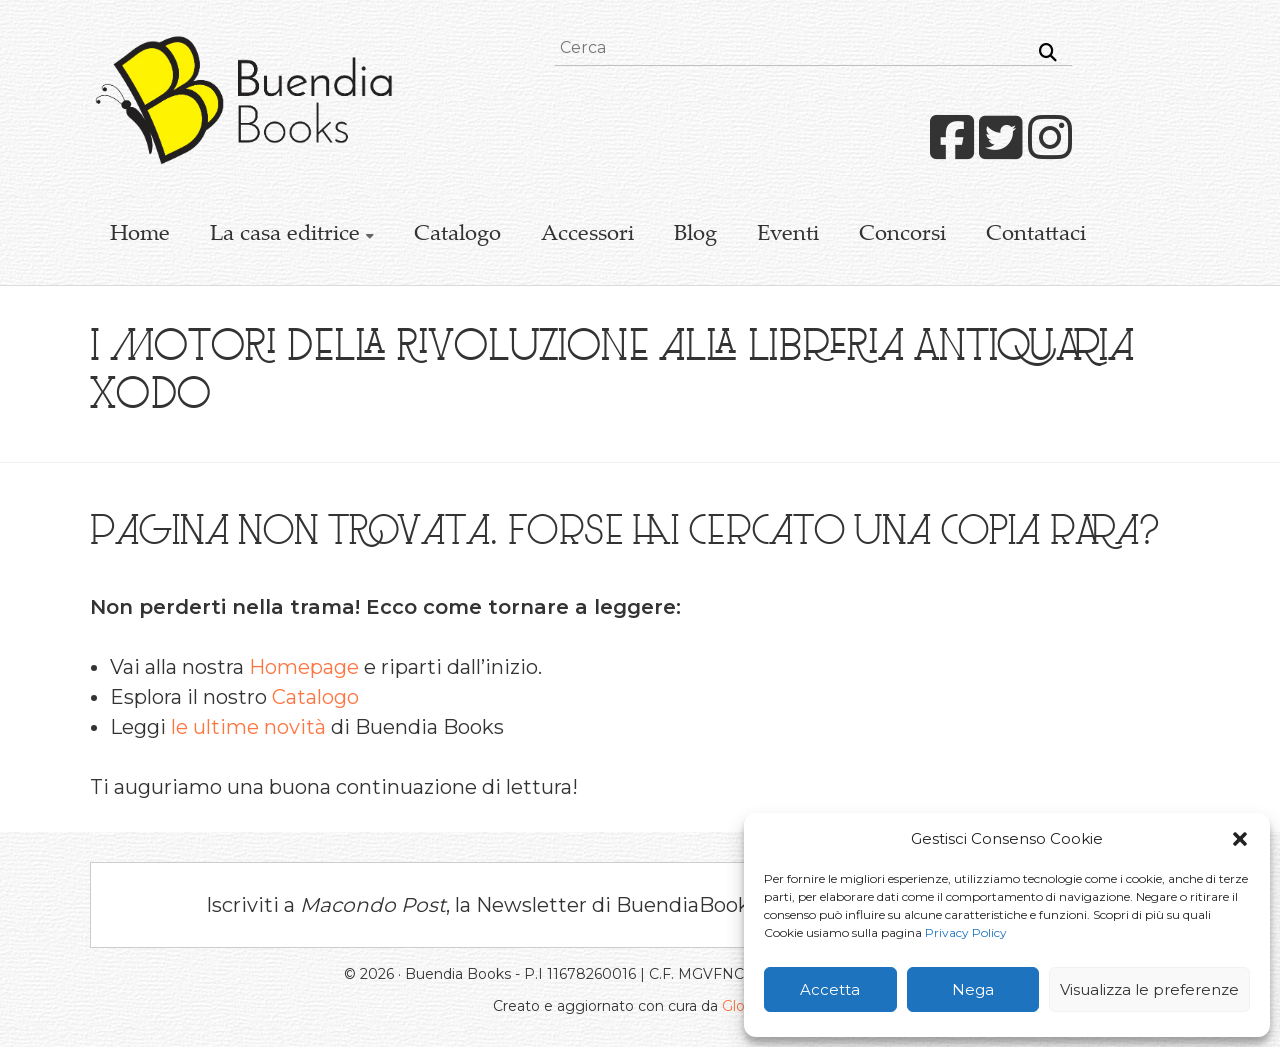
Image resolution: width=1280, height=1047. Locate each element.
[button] (1240, 839)
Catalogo (457, 235)
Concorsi (902, 235)
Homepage (304, 667)
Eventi (788, 235)
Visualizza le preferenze (1149, 989)
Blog (695, 235)
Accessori (587, 235)
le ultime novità (248, 727)
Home (140, 235)
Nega (973, 989)
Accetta (830, 989)
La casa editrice (285, 235)
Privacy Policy (966, 932)
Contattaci (1036, 235)
